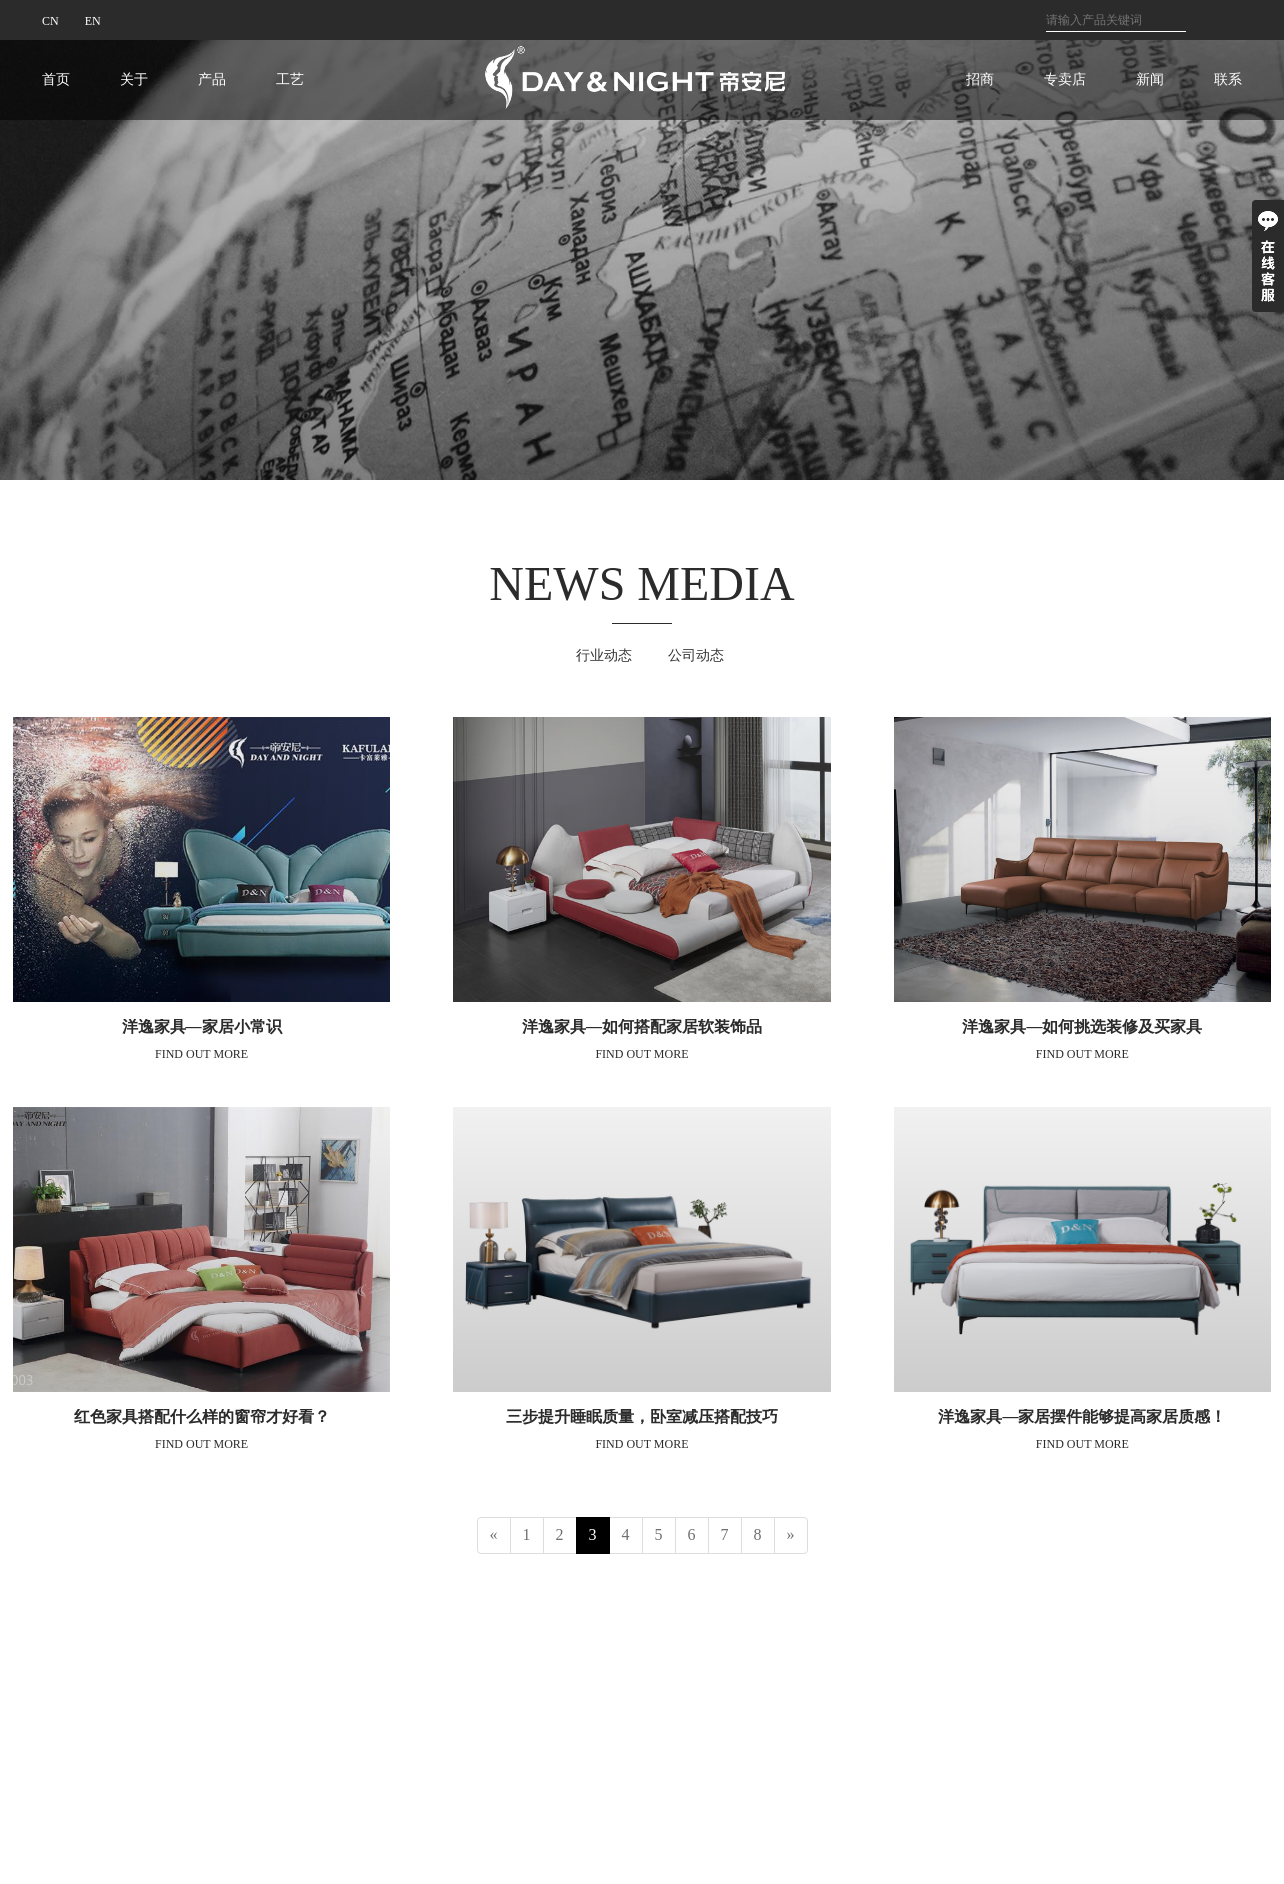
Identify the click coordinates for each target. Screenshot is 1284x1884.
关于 (134, 79)
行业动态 (604, 655)
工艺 (290, 79)
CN (50, 21)
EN (93, 21)
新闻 (1150, 79)
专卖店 (1065, 79)
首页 (56, 79)
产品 (212, 79)
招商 (980, 79)
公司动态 (696, 655)
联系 (1228, 79)
